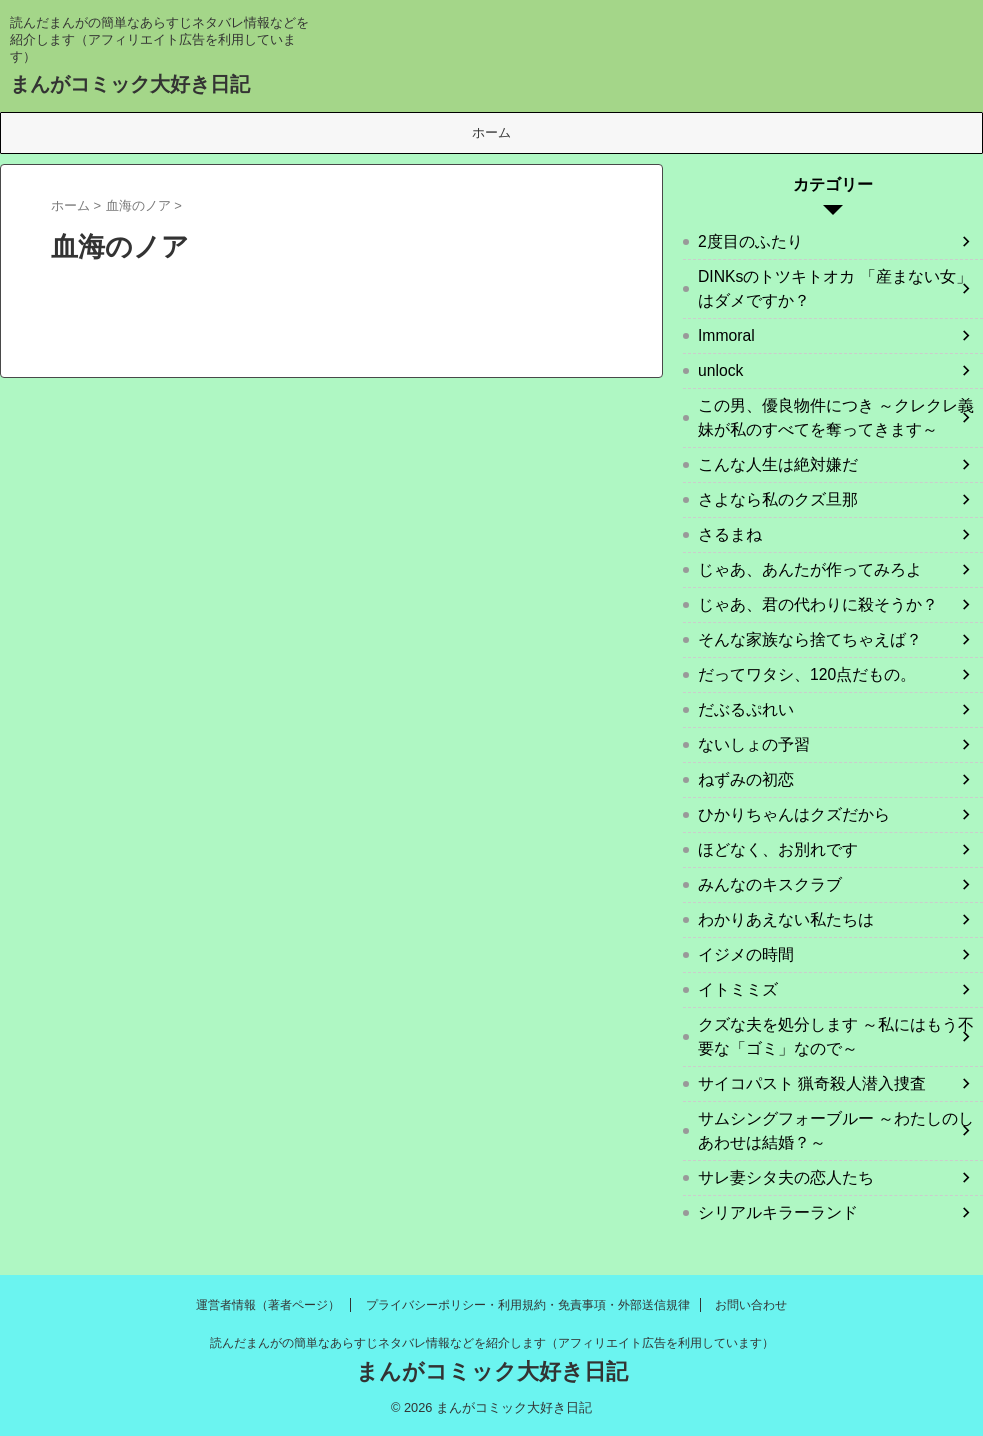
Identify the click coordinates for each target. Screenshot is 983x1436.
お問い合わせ (751, 1305)
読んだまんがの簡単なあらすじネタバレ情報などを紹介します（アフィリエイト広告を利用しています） (492, 1343)
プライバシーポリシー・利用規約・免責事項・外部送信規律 (528, 1305)
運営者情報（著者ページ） (268, 1305)
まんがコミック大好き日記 (130, 84)
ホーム (491, 132)
